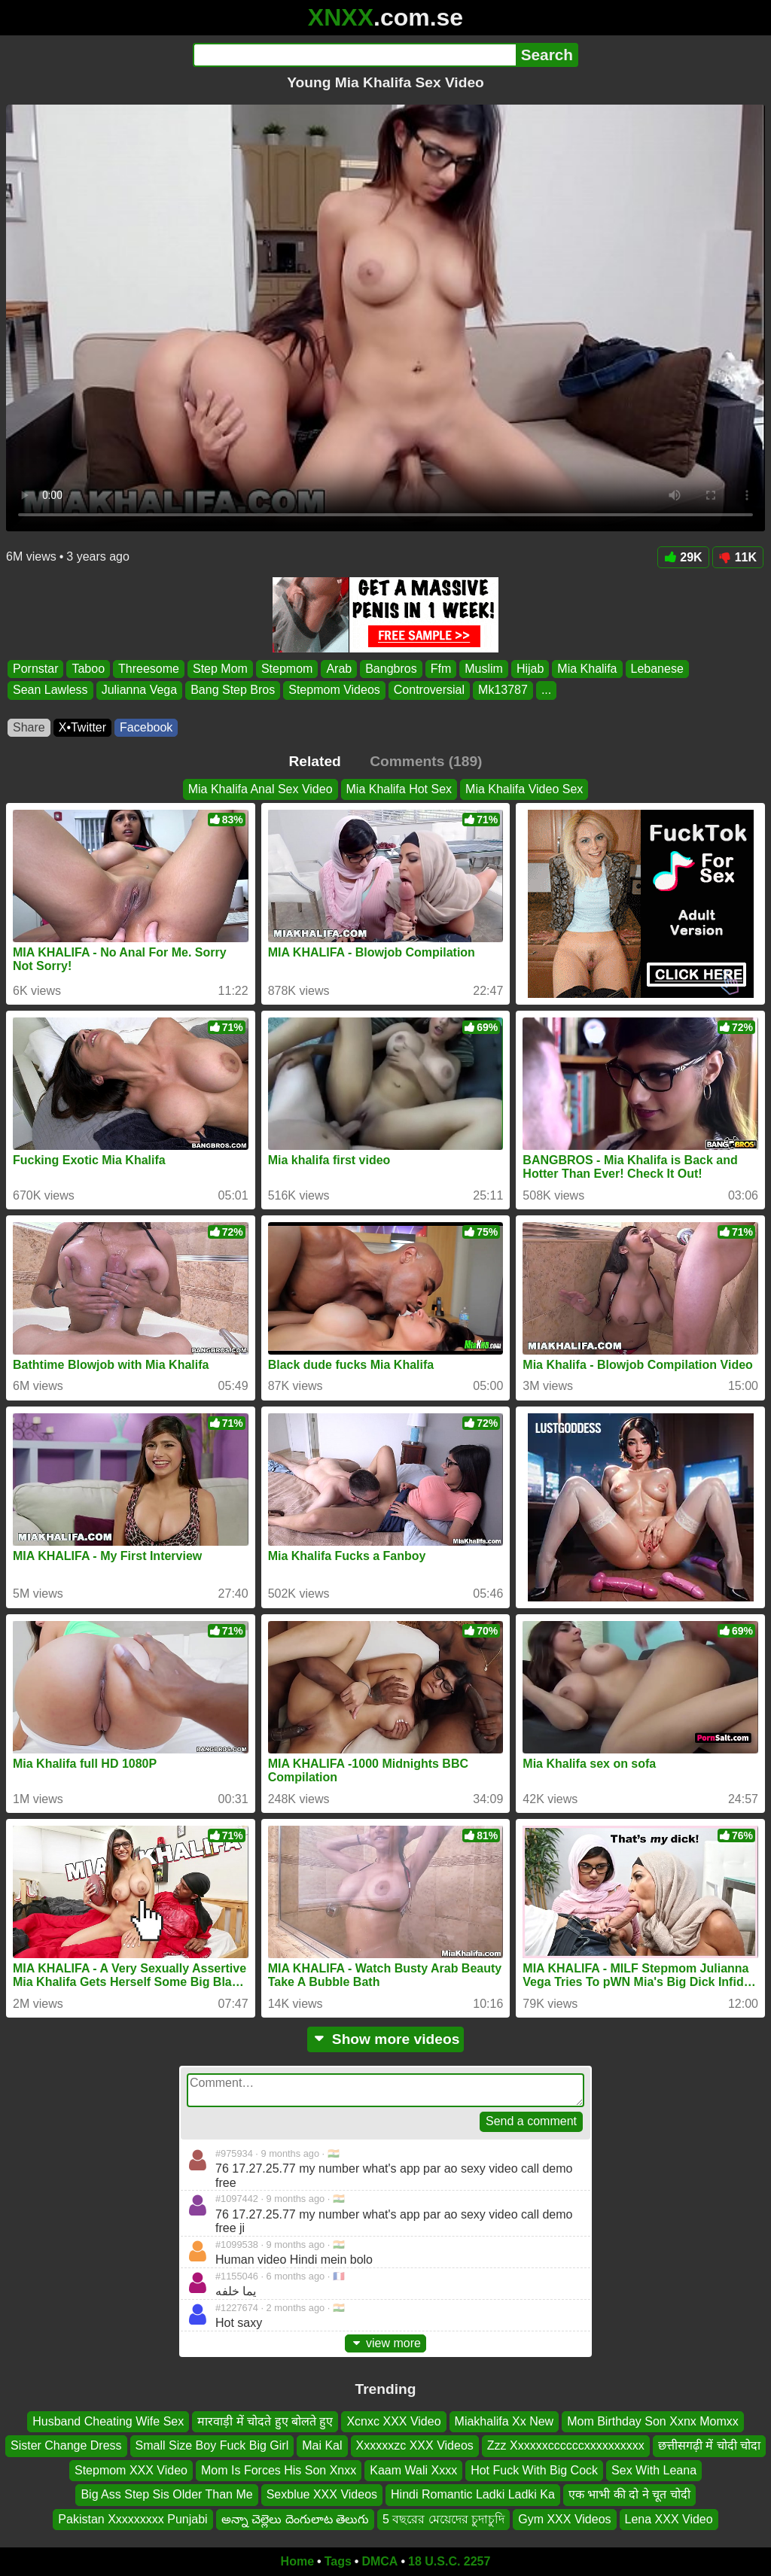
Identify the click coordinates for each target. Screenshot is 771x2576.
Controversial (429, 690)
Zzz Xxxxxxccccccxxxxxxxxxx (566, 2446)
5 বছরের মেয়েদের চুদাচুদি (443, 2519)
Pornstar (35, 668)
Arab (339, 668)
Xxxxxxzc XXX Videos (415, 2446)
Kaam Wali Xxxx (413, 2470)
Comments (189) (426, 761)
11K (738, 557)
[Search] (354, 55)
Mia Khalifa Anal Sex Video (260, 789)
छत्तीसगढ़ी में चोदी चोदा (709, 2446)
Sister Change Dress (66, 2446)
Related (315, 761)
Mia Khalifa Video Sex (524, 789)
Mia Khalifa (587, 668)
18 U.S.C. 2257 (449, 2561)
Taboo (88, 668)
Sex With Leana (653, 2470)
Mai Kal (322, 2446)
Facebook (146, 727)
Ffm (441, 668)
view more (385, 2343)
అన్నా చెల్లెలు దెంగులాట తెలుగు (295, 2519)
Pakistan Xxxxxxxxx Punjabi (132, 2519)
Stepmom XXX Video (131, 2470)
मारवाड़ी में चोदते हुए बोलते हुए (265, 2421)
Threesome (148, 668)
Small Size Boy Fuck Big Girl (212, 2446)
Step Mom (220, 668)
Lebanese (657, 668)
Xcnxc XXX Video (393, 2421)
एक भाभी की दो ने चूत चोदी (629, 2494)
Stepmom (286, 668)
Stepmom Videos (334, 690)
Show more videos (386, 2039)
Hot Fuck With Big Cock (534, 2470)
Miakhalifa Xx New (504, 2421)
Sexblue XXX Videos (322, 2494)
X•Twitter (82, 727)
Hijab (530, 668)
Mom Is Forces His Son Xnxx (278, 2470)
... (546, 690)
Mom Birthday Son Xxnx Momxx (653, 2421)
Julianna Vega (140, 690)
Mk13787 (503, 690)
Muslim (484, 668)
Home (297, 2561)
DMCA (379, 2561)
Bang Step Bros (232, 690)
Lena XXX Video (669, 2519)
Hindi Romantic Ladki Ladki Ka (473, 2494)
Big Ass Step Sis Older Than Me (166, 2494)
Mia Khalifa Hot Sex (399, 789)
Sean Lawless (50, 690)
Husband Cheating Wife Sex (108, 2421)
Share (29, 727)
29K (683, 557)
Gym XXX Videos (564, 2519)
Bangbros (391, 668)
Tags (338, 2561)
